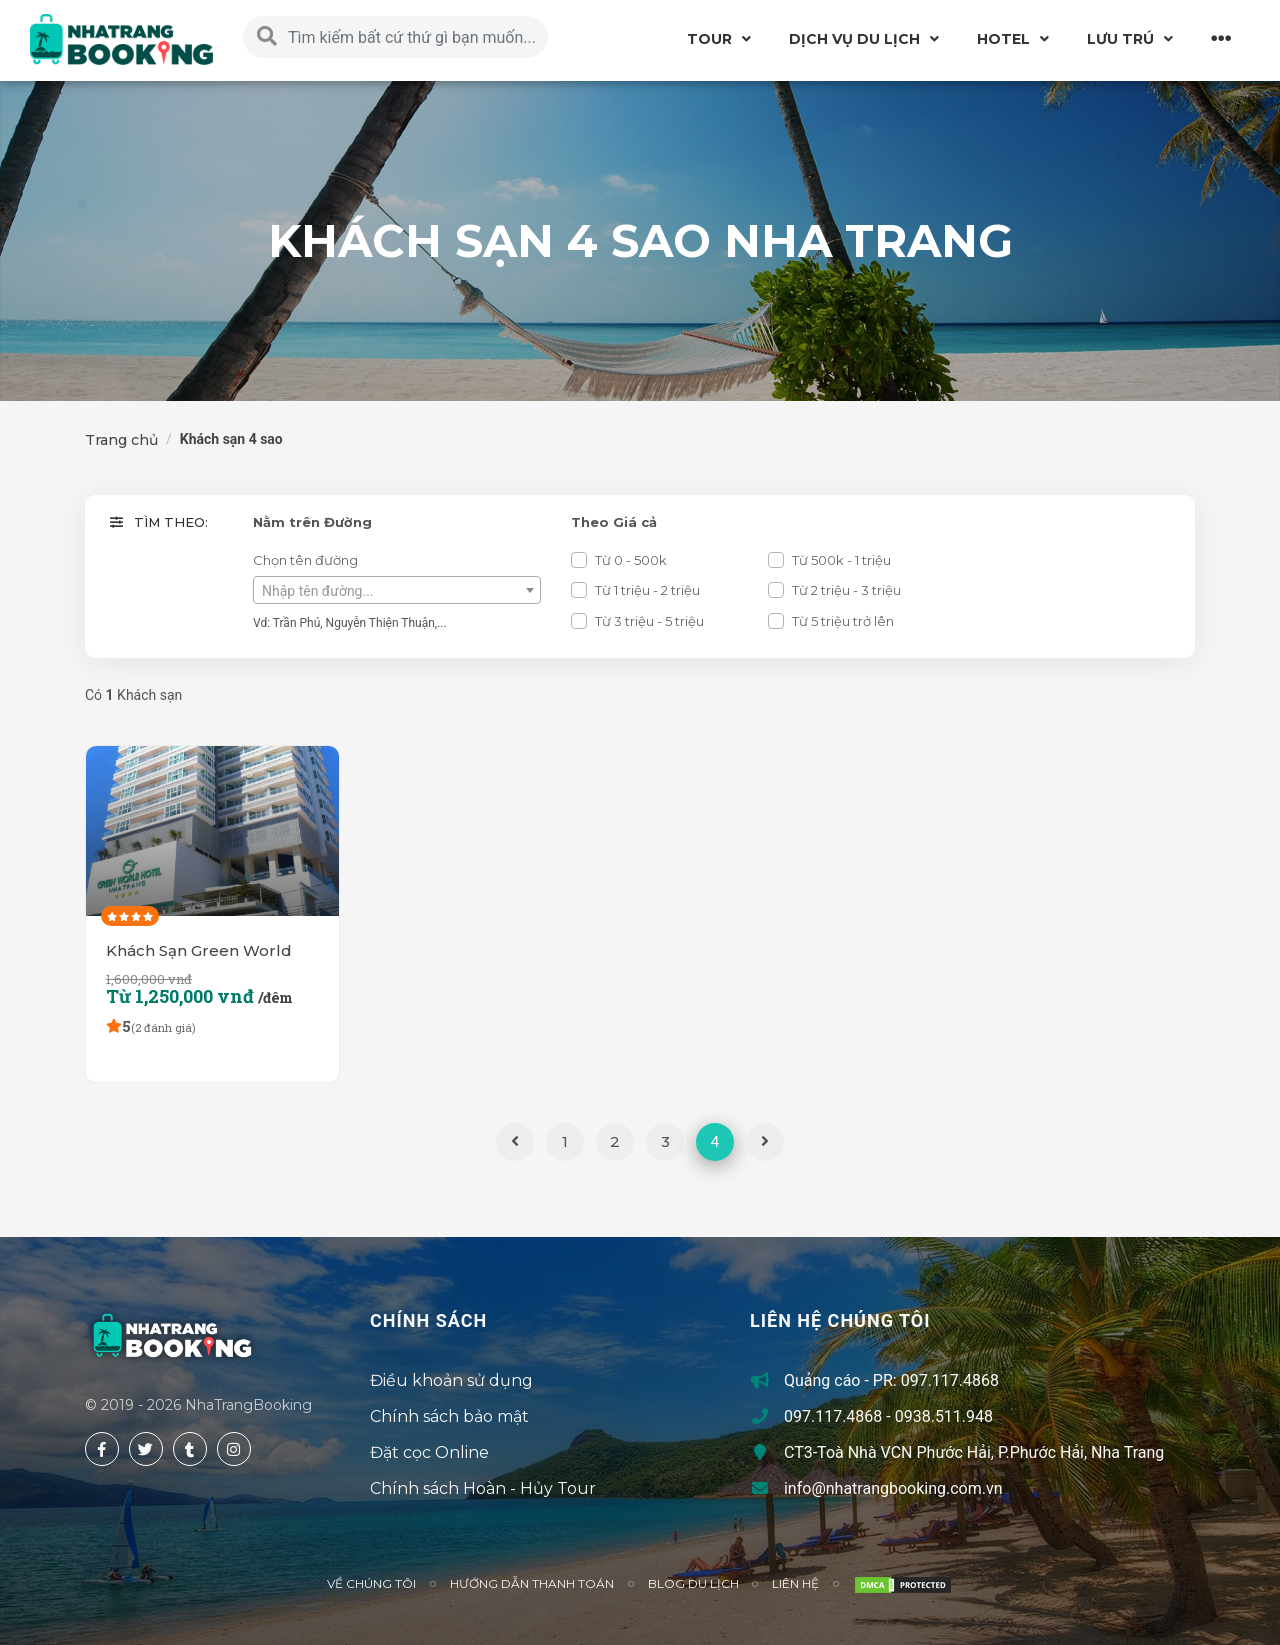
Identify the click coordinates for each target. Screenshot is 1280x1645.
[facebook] (102, 1449)
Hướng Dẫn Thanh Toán (532, 1583)
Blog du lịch (693, 1583)
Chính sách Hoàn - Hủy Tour (483, 1488)
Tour (709, 39)
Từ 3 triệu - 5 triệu (649, 621)
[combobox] (397, 590)
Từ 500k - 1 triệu (841, 560)
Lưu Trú (1120, 39)
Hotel (1003, 39)
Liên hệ (795, 1583)
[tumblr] (190, 1449)
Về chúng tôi (371, 1583)
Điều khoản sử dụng (451, 1380)
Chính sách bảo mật (449, 1416)
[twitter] (146, 1449)
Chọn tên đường (305, 560)
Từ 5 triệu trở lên (843, 621)
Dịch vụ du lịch (854, 39)
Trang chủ (121, 440)
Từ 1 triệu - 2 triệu (647, 590)
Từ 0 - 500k (631, 560)
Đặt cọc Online (429, 1452)
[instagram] (234, 1449)
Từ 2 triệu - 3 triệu (846, 590)
